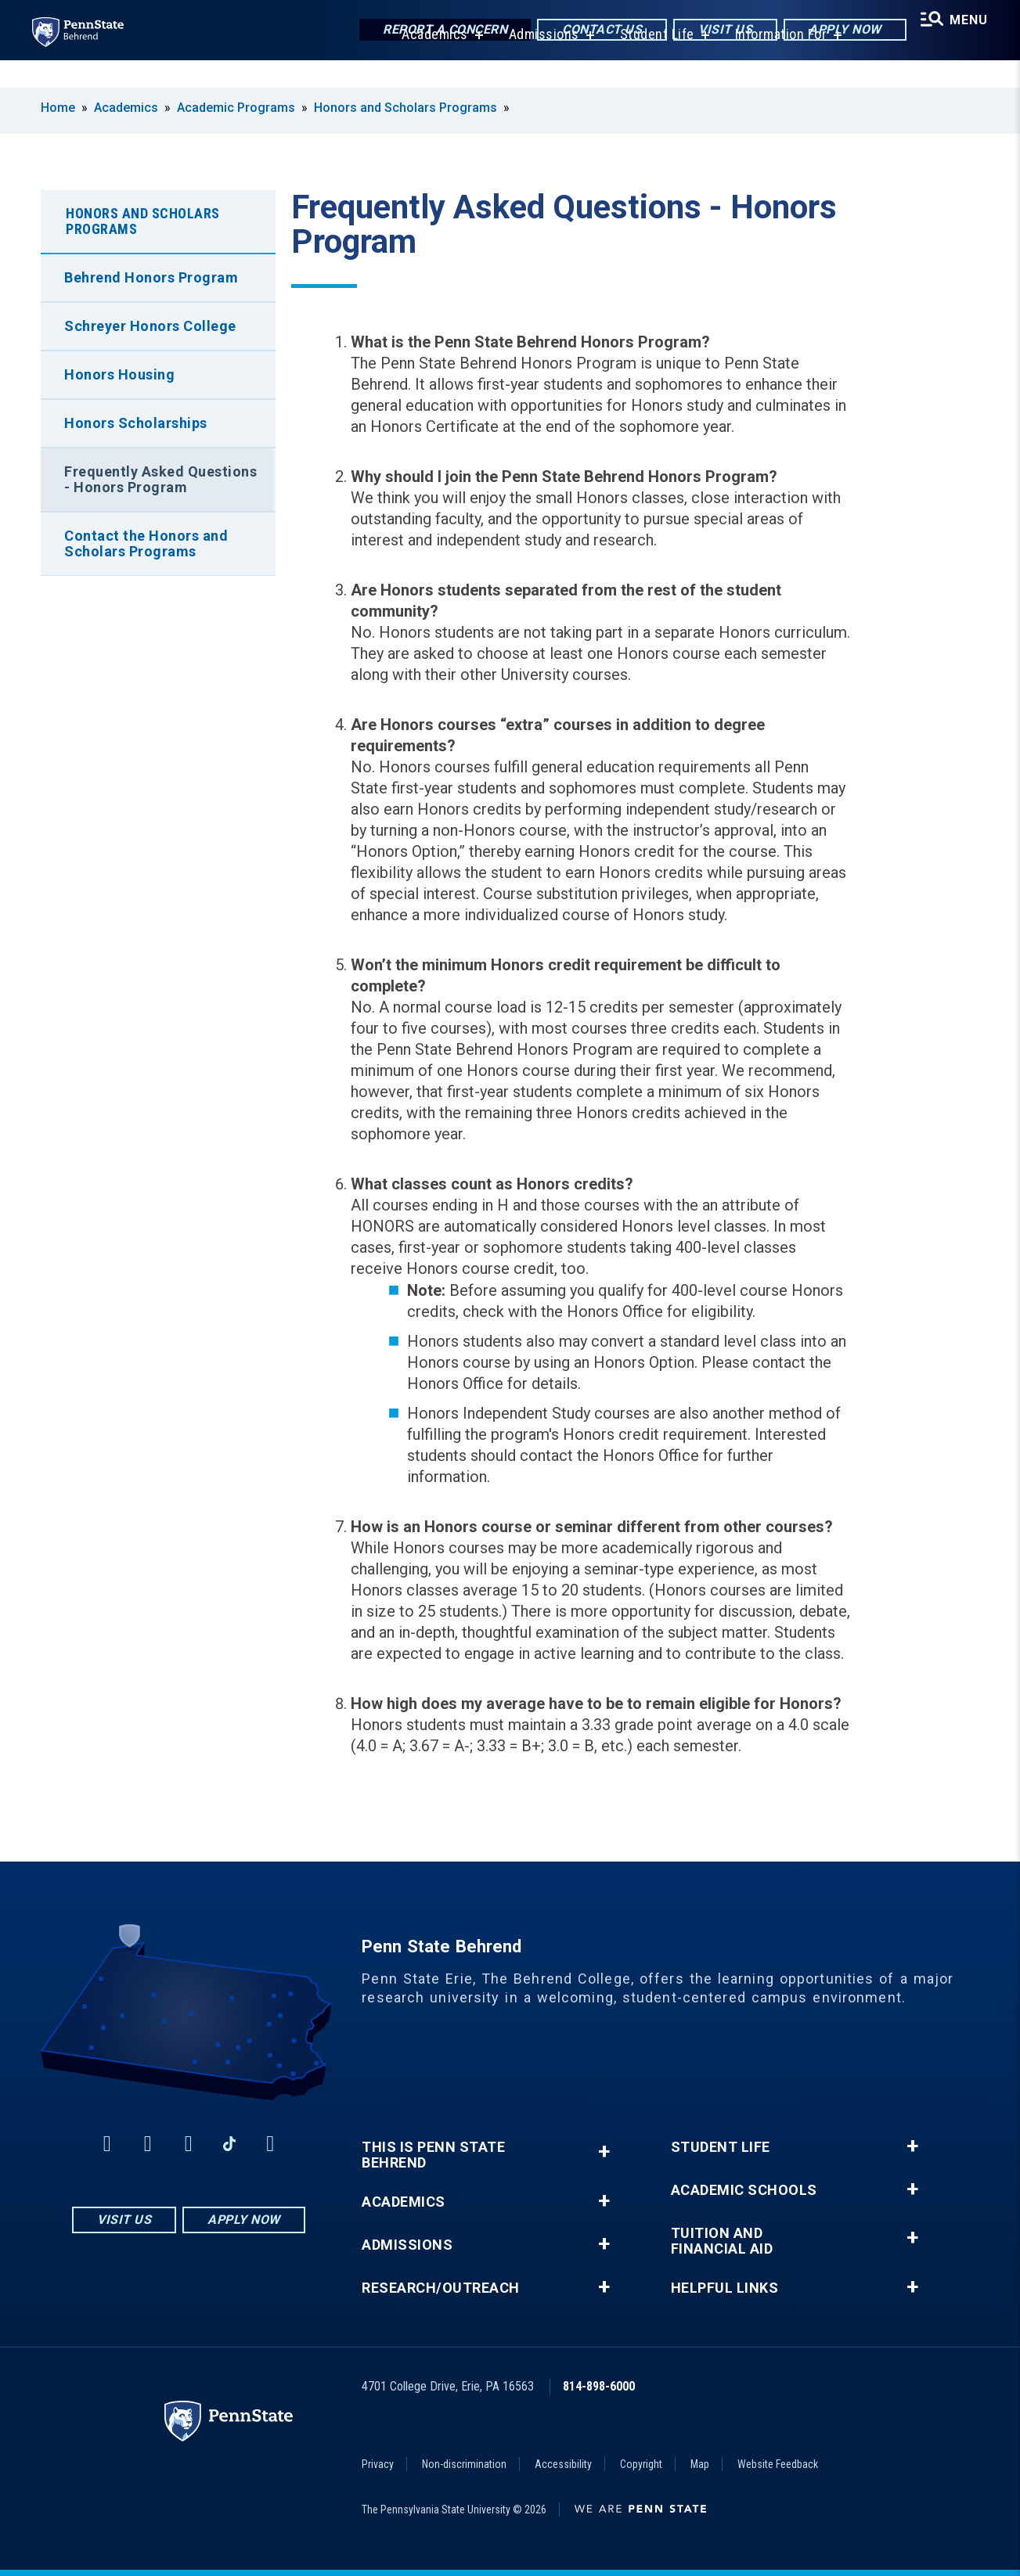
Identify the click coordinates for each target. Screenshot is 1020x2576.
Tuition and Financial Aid (722, 2241)
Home (58, 107)
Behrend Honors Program (151, 277)
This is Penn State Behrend (433, 2155)
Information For (776, 62)
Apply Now (836, 30)
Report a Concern (436, 30)
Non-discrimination (464, 2464)
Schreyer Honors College (150, 326)
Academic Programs (236, 107)
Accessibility (563, 2464)
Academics (429, 62)
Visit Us (717, 30)
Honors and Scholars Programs (405, 107)
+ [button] (604, 2151)
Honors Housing (119, 374)
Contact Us (593, 30)
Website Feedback (777, 2464)
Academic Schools (744, 2190)
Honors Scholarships (135, 423)
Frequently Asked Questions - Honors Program (160, 479)
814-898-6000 (599, 2386)
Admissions (538, 62)
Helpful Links (725, 2288)
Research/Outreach (441, 2288)
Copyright (641, 2464)
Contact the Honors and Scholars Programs (146, 543)
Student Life (652, 62)
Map (699, 2464)
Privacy (378, 2464)
